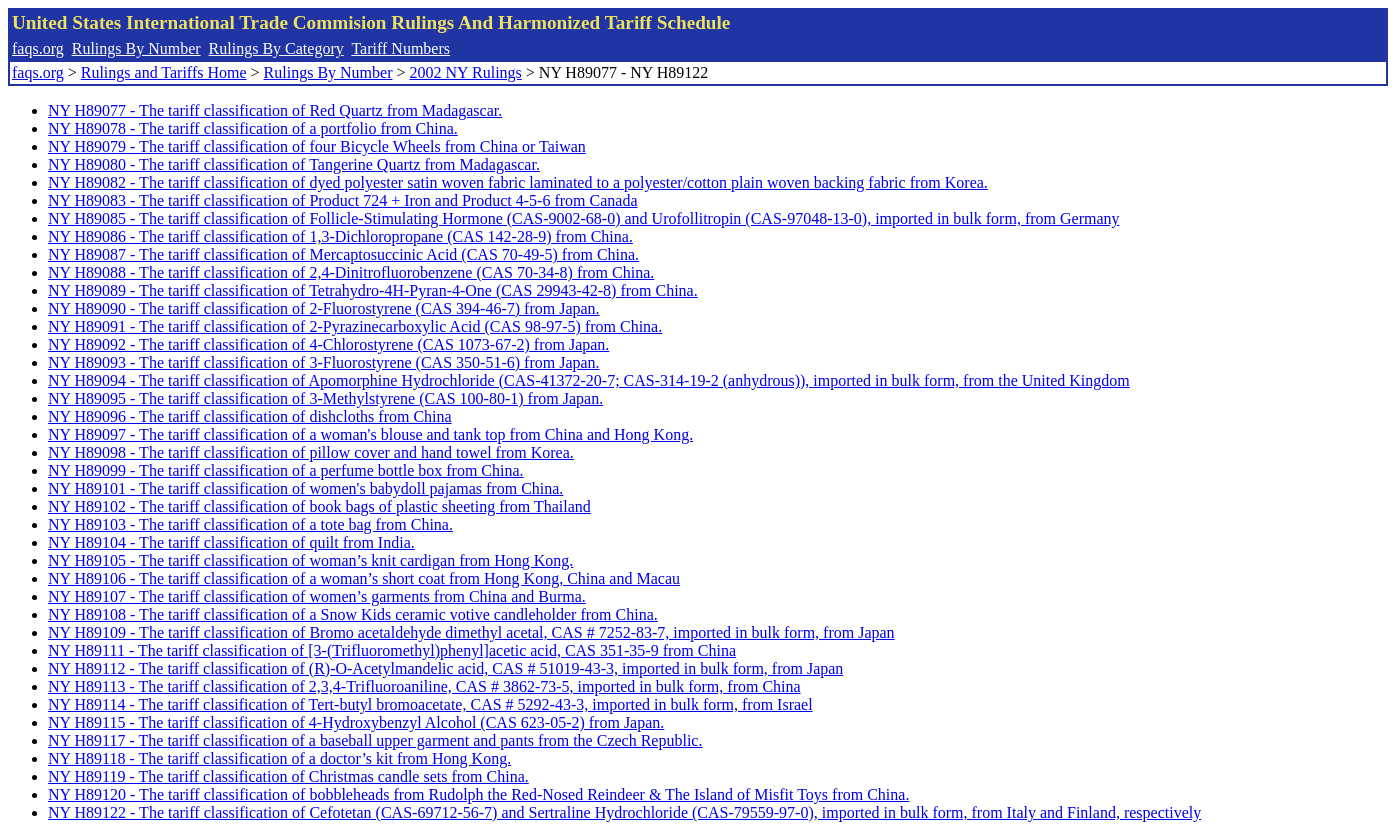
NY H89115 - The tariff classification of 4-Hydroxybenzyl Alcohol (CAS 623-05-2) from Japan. (356, 722)
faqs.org (38, 48)
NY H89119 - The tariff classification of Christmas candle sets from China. (288, 776)
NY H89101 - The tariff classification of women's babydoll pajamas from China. (305, 488)
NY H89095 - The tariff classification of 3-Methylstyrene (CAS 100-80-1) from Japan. (325, 398)
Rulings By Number (136, 48)
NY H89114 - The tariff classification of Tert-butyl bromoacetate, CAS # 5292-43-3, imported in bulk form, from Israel (430, 704)
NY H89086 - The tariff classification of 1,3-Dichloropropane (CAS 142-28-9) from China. (340, 236)
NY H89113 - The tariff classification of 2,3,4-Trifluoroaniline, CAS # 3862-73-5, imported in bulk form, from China (424, 686)
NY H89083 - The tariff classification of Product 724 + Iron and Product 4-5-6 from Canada (342, 200)
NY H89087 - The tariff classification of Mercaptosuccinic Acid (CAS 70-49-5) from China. (343, 254)
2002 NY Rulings (466, 72)
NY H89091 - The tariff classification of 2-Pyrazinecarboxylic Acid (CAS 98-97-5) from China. (355, 326)
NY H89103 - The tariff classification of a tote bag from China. (250, 524)
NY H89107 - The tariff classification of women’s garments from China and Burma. (317, 596)
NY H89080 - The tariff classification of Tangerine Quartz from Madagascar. (294, 164)
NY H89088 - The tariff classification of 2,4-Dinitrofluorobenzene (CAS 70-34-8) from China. (351, 272)
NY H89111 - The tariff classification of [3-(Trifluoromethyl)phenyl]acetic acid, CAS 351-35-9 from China (392, 650)
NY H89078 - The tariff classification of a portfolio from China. (253, 128)
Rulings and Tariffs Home (164, 72)
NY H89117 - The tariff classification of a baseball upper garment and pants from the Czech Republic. (375, 740)
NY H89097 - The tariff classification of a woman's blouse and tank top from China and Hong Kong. (370, 434)
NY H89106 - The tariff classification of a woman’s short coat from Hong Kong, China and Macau (364, 578)
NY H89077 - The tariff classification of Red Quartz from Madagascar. (275, 110)
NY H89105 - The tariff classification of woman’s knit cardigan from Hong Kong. (310, 560)
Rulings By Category (276, 48)
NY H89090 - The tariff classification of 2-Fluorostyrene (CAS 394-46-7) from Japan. (324, 308)
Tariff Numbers (400, 48)
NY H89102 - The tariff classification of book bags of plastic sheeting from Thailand (319, 506)
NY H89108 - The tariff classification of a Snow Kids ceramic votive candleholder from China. (353, 614)
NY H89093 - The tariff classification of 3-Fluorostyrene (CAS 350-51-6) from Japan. (324, 362)
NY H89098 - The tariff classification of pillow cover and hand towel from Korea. (311, 452)
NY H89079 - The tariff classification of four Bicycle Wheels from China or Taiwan (317, 146)
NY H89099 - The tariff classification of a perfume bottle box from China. (286, 470)
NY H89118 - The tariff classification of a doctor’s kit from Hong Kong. (279, 758)
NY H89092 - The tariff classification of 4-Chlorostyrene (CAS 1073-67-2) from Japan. (328, 344)
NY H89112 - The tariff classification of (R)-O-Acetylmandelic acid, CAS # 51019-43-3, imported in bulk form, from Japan (445, 668)
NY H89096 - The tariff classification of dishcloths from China (250, 416)
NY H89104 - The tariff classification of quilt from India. (231, 542)
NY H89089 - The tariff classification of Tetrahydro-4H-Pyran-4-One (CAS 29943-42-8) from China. (373, 290)
